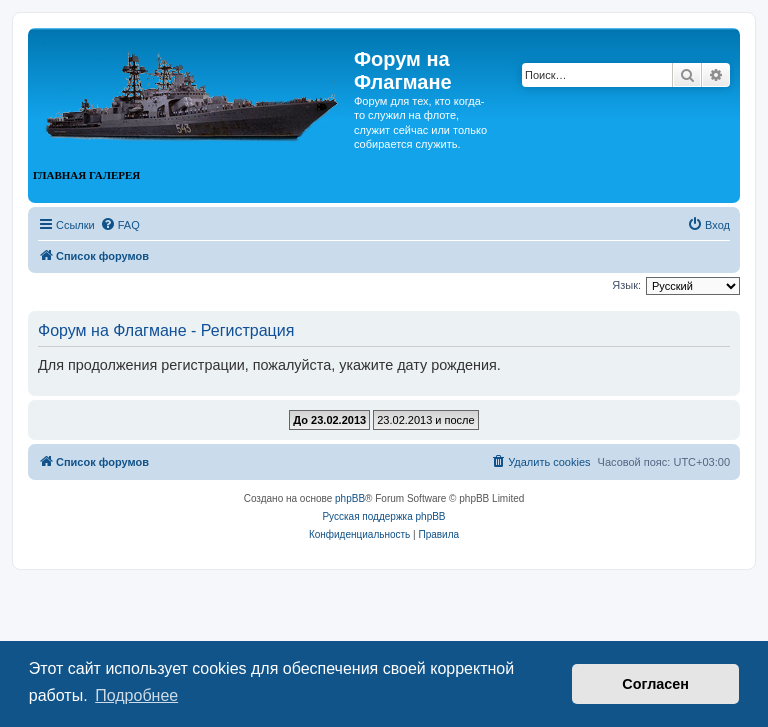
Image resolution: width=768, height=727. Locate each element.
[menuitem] (120, 225)
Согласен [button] (655, 684)
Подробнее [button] (136, 695)
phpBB (350, 498)
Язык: (626, 285)
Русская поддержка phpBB (383, 516)
